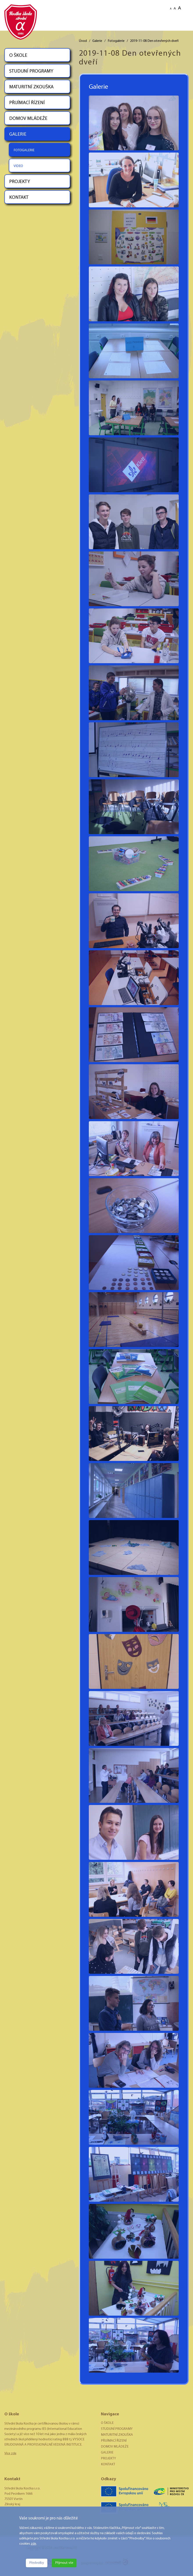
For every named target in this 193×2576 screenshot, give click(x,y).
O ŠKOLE (18, 55)
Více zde (10, 2453)
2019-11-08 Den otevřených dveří (154, 41)
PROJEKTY (19, 181)
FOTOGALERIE (24, 150)
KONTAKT (19, 197)
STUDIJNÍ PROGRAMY (31, 71)
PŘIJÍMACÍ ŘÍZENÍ (27, 102)
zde (33, 2544)
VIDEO (18, 166)
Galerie (97, 41)
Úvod (83, 41)
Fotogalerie (116, 41)
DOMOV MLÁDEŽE (28, 118)
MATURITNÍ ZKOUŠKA (31, 87)
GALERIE (17, 134)
